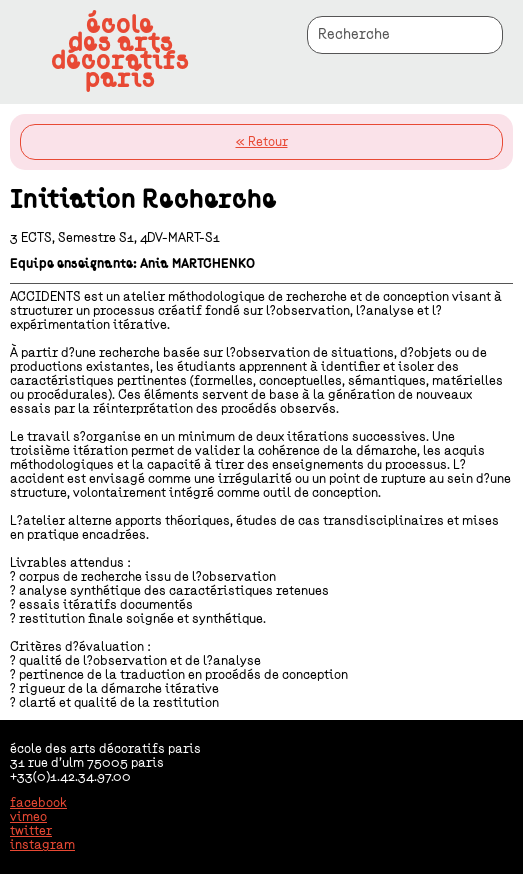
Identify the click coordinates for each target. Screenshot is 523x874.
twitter (31, 831)
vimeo (28, 817)
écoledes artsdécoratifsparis (120, 52)
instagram (42, 845)
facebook (38, 803)
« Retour (262, 142)
